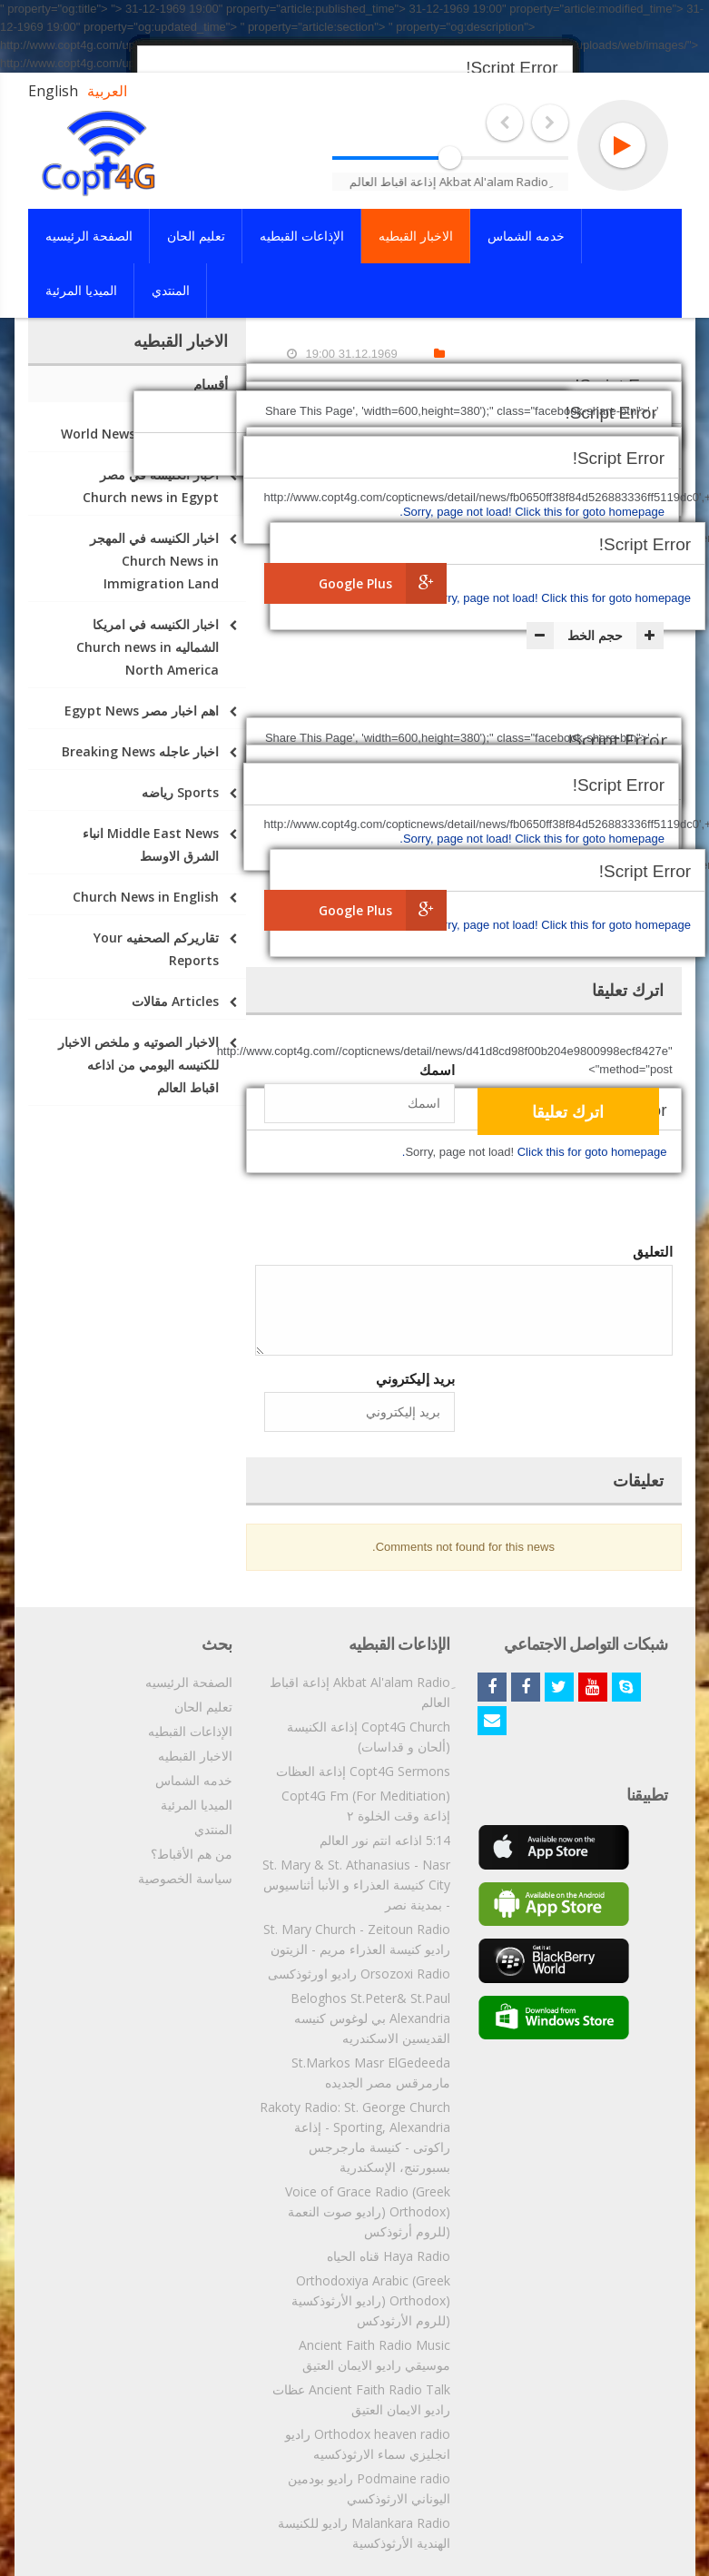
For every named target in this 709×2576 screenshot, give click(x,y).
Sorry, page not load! (485, 598)
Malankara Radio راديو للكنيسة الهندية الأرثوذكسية (364, 2532)
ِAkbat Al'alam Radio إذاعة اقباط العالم (360, 1692)
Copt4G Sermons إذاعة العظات (363, 1771)
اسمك (437, 1070)
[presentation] (317, 1193)
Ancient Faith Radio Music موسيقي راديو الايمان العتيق (374, 2355)
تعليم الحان (203, 1706)
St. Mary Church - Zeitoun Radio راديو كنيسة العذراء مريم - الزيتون (356, 1939)
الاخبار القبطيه (195, 1755)
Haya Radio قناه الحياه (388, 2256)
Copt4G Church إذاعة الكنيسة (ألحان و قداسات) (368, 1736)
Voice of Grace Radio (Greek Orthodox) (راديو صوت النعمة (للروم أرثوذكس (367, 2211)
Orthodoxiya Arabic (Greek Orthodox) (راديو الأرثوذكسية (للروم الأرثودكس (370, 2300)
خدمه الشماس (193, 1780)
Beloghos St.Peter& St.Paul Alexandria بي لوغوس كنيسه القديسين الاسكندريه (370, 2018)
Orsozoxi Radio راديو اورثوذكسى (359, 1973)
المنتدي (213, 1829)
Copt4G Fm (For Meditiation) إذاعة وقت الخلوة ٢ (365, 1805)
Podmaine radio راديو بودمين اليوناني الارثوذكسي (369, 2488)
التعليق (653, 1251)
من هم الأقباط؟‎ (191, 1853)
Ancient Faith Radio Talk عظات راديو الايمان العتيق (361, 2399)
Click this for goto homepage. (558, 598)
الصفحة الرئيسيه (188, 1682)
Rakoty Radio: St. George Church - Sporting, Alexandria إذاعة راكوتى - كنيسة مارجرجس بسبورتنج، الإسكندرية (355, 2137)
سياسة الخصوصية (185, 1878)
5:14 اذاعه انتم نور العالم (385, 1840)
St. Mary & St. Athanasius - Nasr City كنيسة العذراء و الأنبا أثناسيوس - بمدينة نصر (356, 1884)
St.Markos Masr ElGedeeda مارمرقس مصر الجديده (370, 2072)
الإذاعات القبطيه (190, 1731)
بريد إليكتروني (415, 1378)
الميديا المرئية (196, 1804)
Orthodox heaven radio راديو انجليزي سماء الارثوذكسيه (367, 2443)
